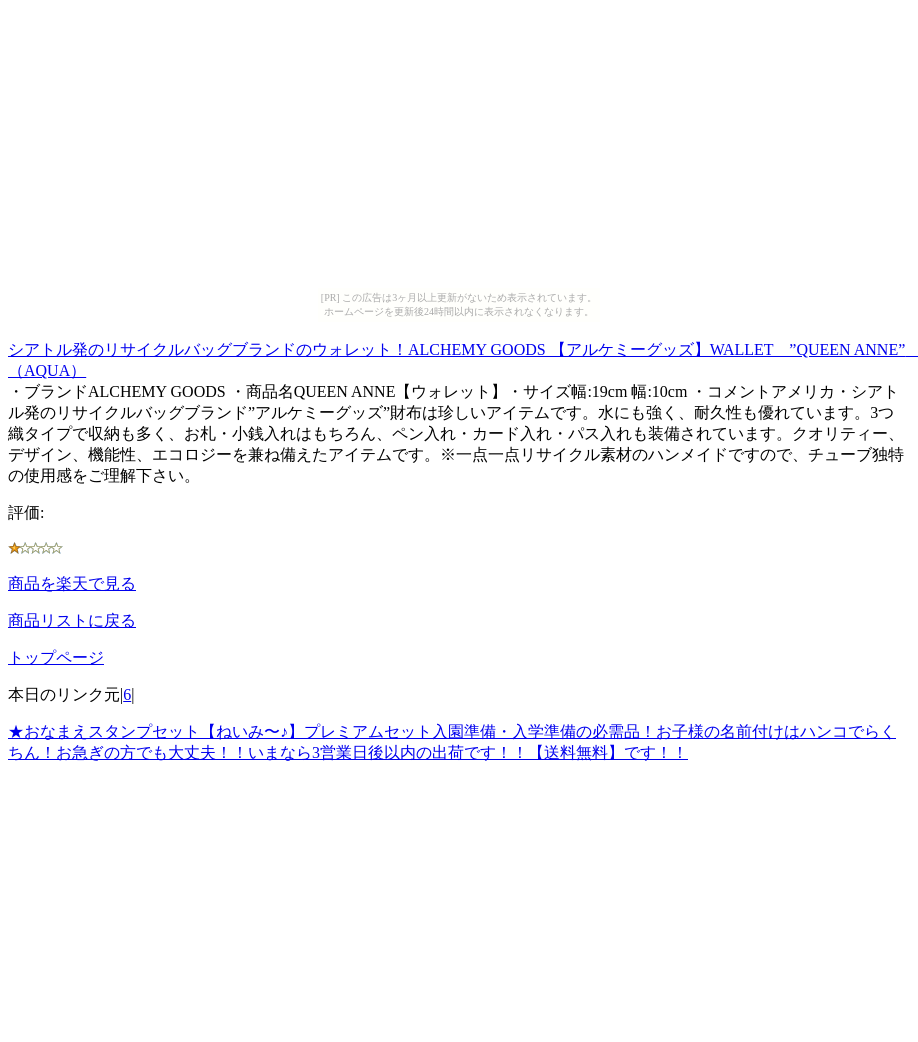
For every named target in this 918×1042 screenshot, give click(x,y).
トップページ (56, 657)
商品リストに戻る (72, 620)
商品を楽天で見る (72, 583)
